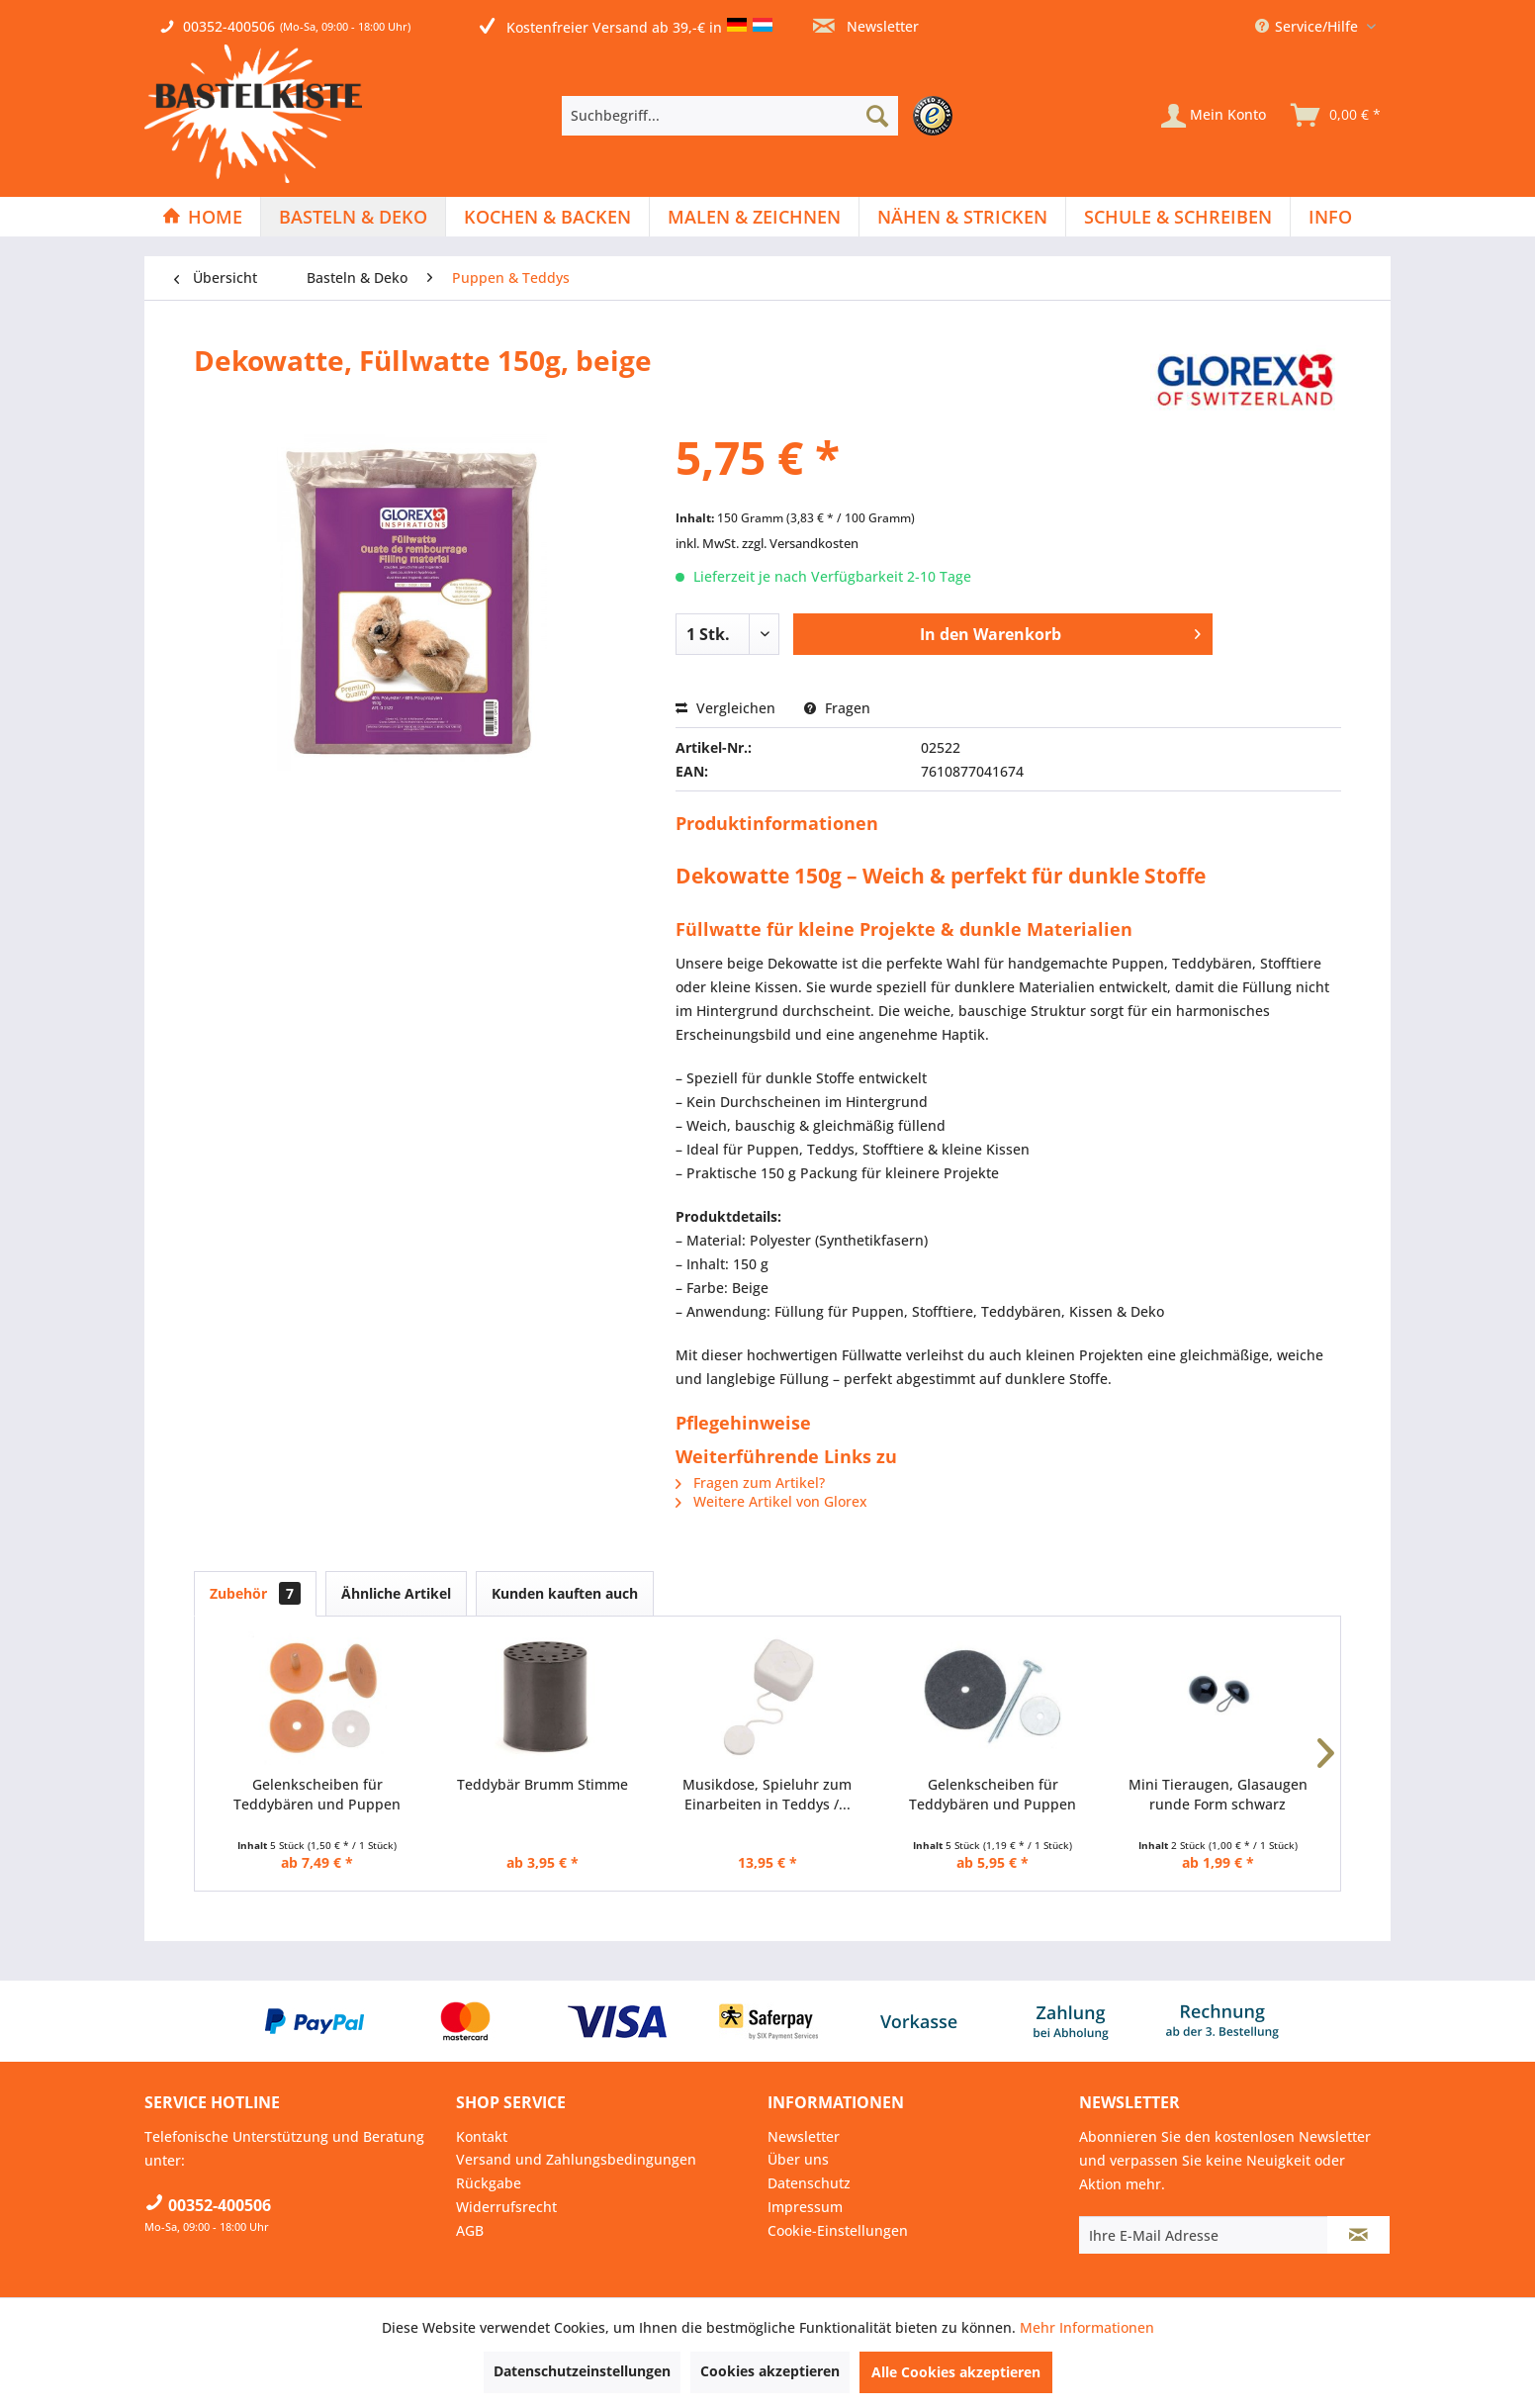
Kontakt (481, 2136)
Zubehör (255, 1593)
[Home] (202, 216)
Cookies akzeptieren (770, 2371)
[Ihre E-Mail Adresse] (1203, 2235)
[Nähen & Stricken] (962, 216)
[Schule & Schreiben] (1178, 216)
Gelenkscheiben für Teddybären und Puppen (317, 1794)
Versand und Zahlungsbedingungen (576, 2159)
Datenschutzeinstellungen (582, 2371)
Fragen (837, 707)
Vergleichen (725, 707)
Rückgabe (488, 2183)
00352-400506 (229, 26)
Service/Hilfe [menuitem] (1308, 26)
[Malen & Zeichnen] (754, 216)
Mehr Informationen (1087, 2327)
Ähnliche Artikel (396, 1593)
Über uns (798, 2159)
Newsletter (866, 26)
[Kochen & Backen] (547, 216)
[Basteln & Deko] (353, 216)
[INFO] (1330, 216)
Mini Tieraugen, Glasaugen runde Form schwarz (1218, 1794)
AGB (470, 2230)
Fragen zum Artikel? (750, 1482)
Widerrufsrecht (506, 2206)
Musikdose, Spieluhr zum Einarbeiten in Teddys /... (767, 1794)
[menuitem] (762, 116)
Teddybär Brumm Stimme (542, 1784)
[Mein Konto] (1213, 116)
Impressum (805, 2206)
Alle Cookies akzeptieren (955, 2371)
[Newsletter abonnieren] (1358, 2235)
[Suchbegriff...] (730, 116)
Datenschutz (809, 2183)
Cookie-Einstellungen (838, 2230)
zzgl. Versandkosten (800, 543)
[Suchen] (877, 116)
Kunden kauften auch (565, 1593)
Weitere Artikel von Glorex (771, 1501)
